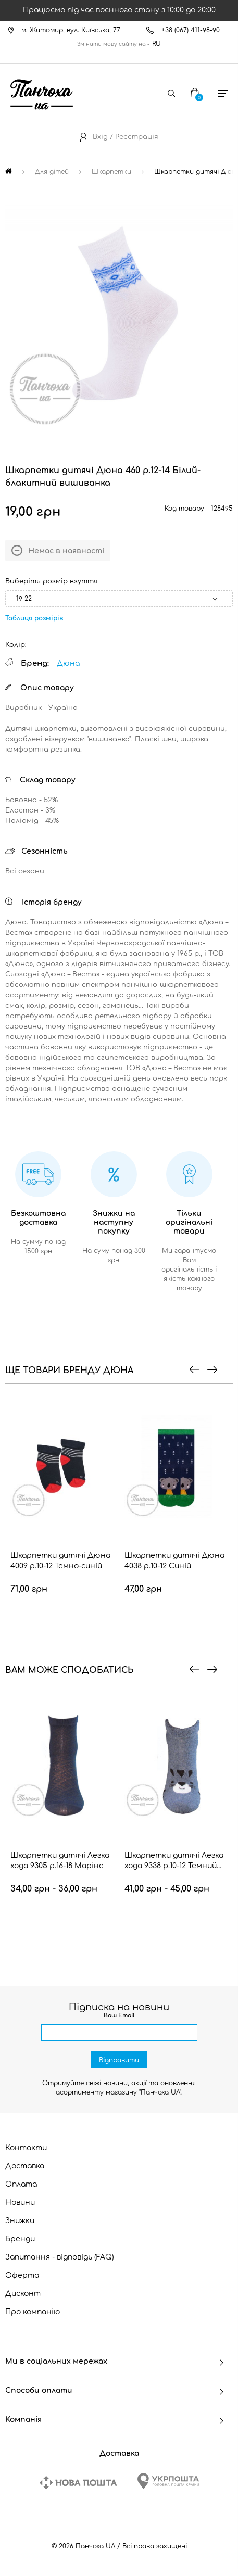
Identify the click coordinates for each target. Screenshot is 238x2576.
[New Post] (78, 2482)
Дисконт (23, 2294)
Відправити (119, 2060)
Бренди (20, 2239)
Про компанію (32, 2312)
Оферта (22, 2275)
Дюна (68, 663)
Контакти (26, 2148)
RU (156, 43)
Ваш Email (119, 2015)
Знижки (19, 2221)
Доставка (24, 2166)
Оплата (21, 2184)
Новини (20, 2202)
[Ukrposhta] (168, 2481)
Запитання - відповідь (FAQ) (59, 2257)
